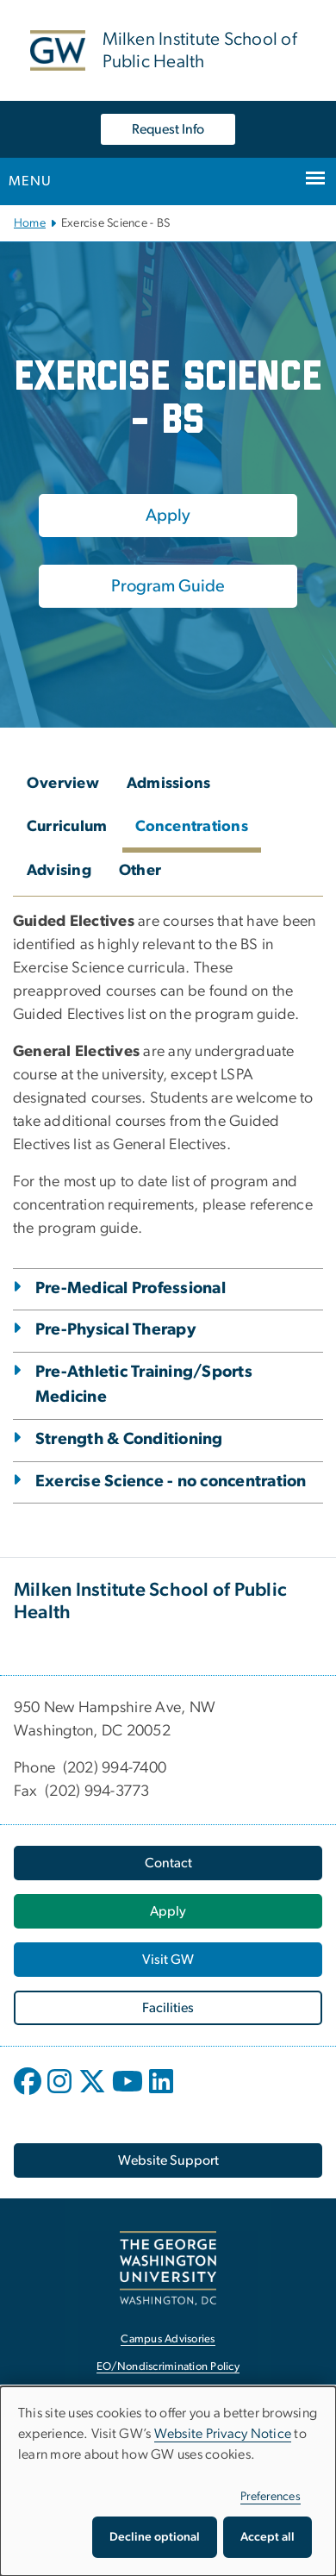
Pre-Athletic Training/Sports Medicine (143, 1384)
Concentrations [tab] (192, 827)
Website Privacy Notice (223, 2434)
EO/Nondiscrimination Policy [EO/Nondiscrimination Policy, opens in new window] (168, 2367)
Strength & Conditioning (129, 1439)
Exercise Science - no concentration (171, 1481)
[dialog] (168, 2481)
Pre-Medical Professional (130, 1288)
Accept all (267, 2537)
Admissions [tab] (169, 783)
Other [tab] (140, 870)
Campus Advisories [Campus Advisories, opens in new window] (168, 2339)
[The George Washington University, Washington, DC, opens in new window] (168, 2267)
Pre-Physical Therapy (115, 1330)
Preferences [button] (270, 2497)
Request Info (168, 129)
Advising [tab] (59, 870)
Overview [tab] (63, 783)
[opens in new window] (29, 2094)
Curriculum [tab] (67, 827)
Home (30, 223)
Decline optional (154, 2537)
